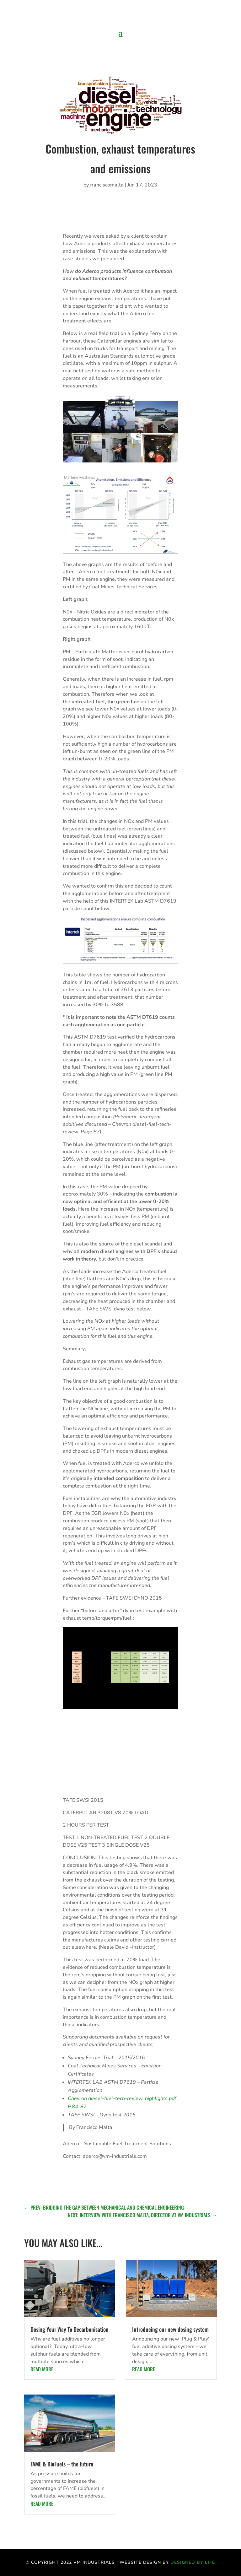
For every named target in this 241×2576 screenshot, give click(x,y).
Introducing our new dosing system (170, 2329)
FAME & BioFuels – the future (61, 2464)
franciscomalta (107, 184)
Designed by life (192, 2562)
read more (41, 2369)
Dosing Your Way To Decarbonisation (69, 2329)
